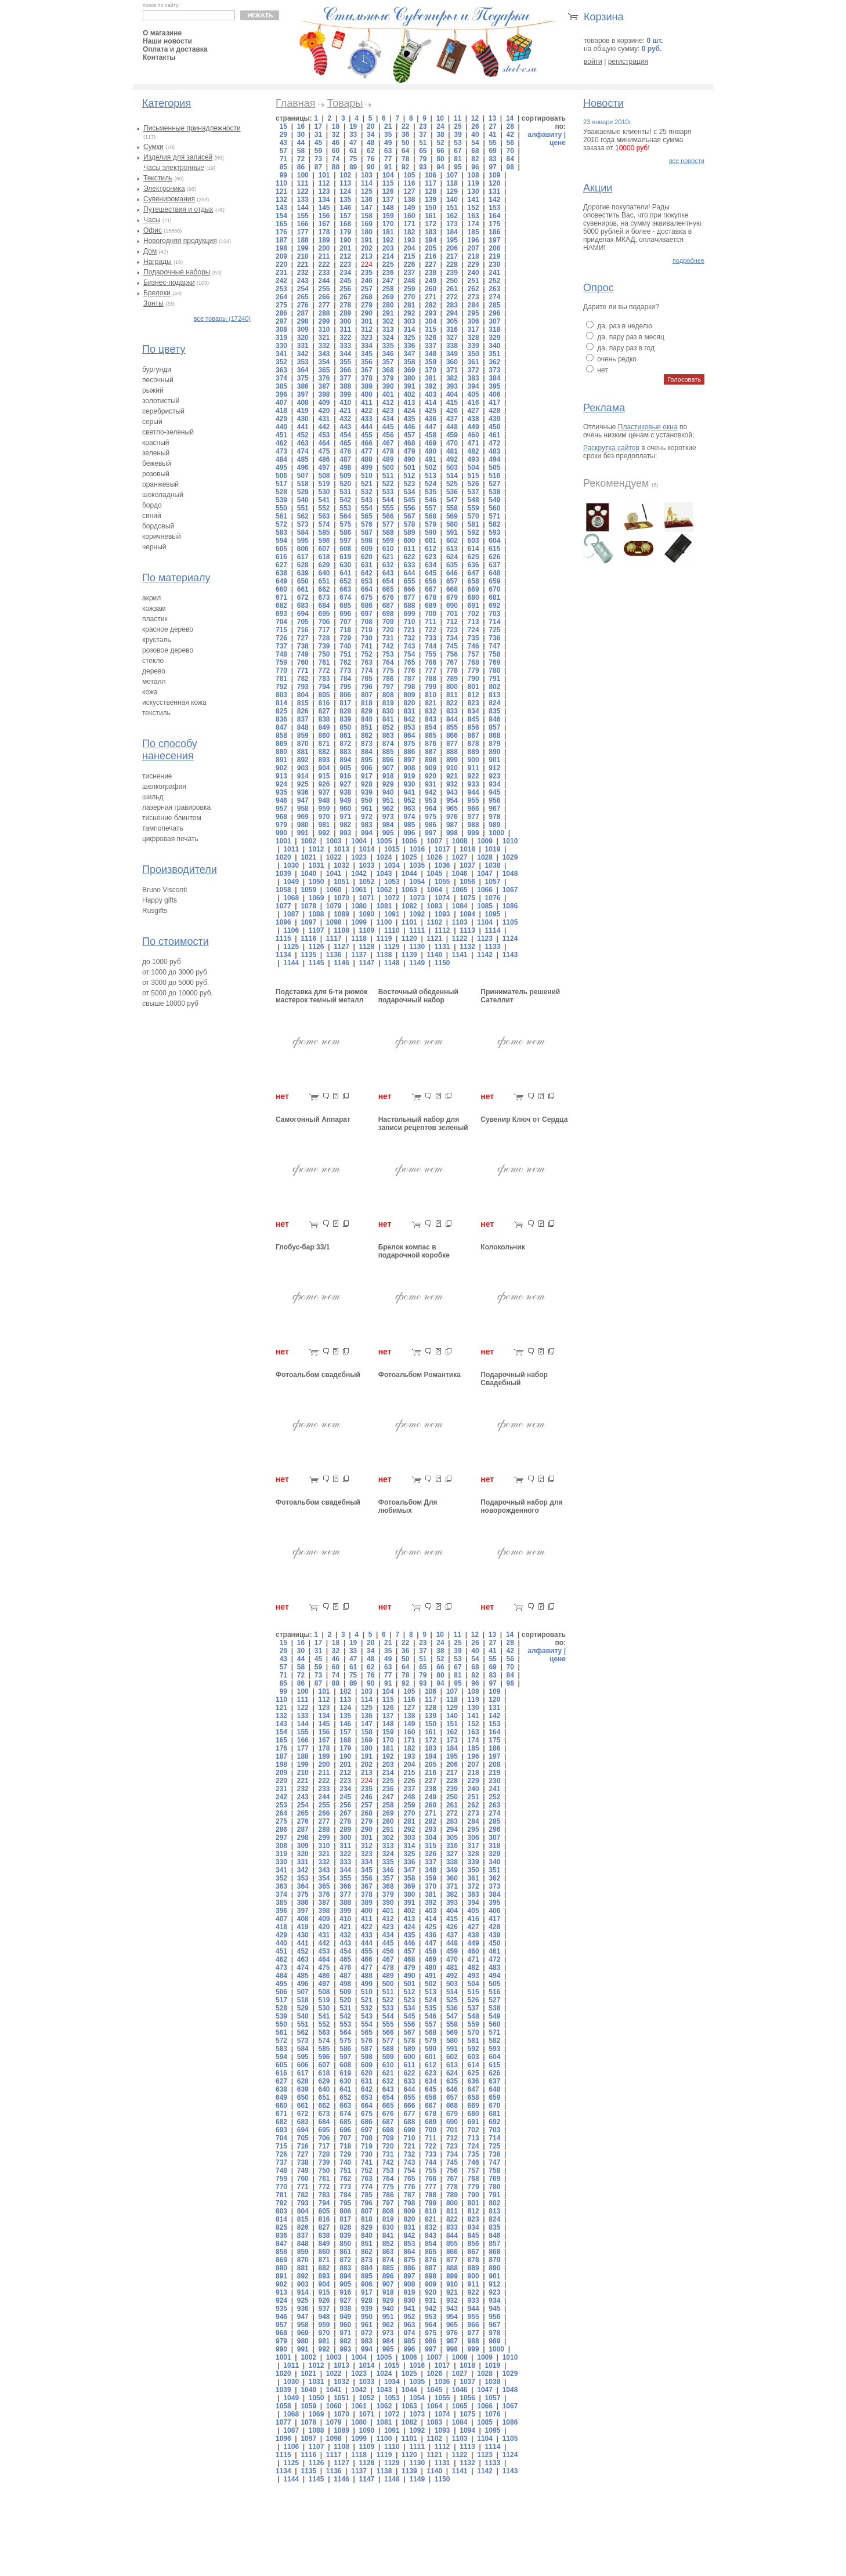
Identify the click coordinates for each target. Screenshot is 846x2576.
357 (388, 362)
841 (388, 719)
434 (388, 419)
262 (473, 289)
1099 (359, 922)
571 (494, 516)
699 (409, 614)
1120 (409, 938)
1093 (442, 914)
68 (475, 151)
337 (430, 346)
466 (367, 443)
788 (430, 679)
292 (409, 313)
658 (473, 581)
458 (430, 435)
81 (457, 159)
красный (155, 443)
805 (324, 695)
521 (367, 484)
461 (494, 435)
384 (494, 378)
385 (281, 386)
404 (452, 394)
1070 (341, 898)
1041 (334, 873)
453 (324, 435)
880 (281, 752)
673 (324, 597)
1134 (283, 955)
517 (281, 484)
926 (324, 784)
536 (452, 492)
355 (345, 362)
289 (345, 313)
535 (430, 492)
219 (494, 256)
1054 (417, 882)
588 (388, 532)
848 (303, 727)
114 (367, 183)
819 (388, 703)
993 (345, 833)
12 (475, 118)
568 (430, 516)
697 (367, 614)
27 (492, 126)
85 (283, 167)
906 (367, 768)
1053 (392, 882)
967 (494, 809)
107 (452, 175)
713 (473, 622)
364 (303, 370)
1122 (460, 938)
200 (324, 248)
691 (473, 606)
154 (281, 216)
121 (281, 191)
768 (473, 662)
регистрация (628, 61)
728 (324, 638)
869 (281, 744)
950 (367, 800)
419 (303, 411)
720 (388, 630)
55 (492, 143)
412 (388, 402)
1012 (316, 849)
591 (452, 532)
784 (345, 679)
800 (452, 687)
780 (494, 670)
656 (430, 581)
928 (367, 784)
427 (473, 411)
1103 (460, 922)
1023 (359, 857)
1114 (493, 930)
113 (345, 183)
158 (367, 216)
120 (494, 183)
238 (430, 273)
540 (303, 500)
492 (452, 459)
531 (345, 492)
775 (388, 670)
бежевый (156, 463)
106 (430, 175)
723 (452, 630)
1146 (341, 963)
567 (409, 516)
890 (494, 752)
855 (452, 727)
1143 (510, 955)
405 (473, 394)
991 (303, 833)
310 (324, 329)
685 (345, 606)
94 (440, 167)
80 (440, 159)
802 (494, 687)
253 (281, 289)
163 (473, 216)
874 (388, 744)
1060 (334, 890)
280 (388, 305)
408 (303, 402)
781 (281, 679)
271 (430, 297)
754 (409, 654)
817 (345, 703)
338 (452, 346)
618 (324, 557)
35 (388, 135)
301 (367, 321)
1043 (384, 873)
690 (452, 606)
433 (367, 419)
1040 (308, 873)
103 (367, 175)
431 (324, 419)
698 (388, 614)
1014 (367, 849)
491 (430, 459)
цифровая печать (170, 839)
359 (430, 362)
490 (409, 459)
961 (367, 809)
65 (422, 151)
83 (492, 159)
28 (510, 126)
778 (452, 670)
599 (388, 541)
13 (492, 118)
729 (345, 638)
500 (388, 467)
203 (388, 248)
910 (452, 768)
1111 (417, 930)
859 (303, 735)
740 (345, 646)
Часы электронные (173, 168)
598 (367, 541)
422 (367, 411)
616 (281, 557)
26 (475, 126)
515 (473, 476)
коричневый (161, 536)
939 (367, 792)
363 (281, 370)
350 (473, 354)
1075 (467, 898)
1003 (334, 841)
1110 (392, 930)
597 (345, 541)
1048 (510, 873)
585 (324, 532)
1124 (510, 938)
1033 (367, 865)
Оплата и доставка (175, 49)
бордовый (158, 526)
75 (353, 159)
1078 (308, 906)
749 (303, 654)
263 (494, 289)
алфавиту (544, 135)
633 (409, 565)
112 (324, 183)
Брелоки (157, 293)
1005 (384, 841)
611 (409, 549)
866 (452, 735)
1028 (485, 857)
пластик (155, 619)
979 (281, 825)
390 (388, 386)
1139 (409, 955)
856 (473, 727)
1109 (367, 930)
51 (422, 143)
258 (388, 289)
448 (452, 427)
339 (473, 346)
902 (281, 768)
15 (283, 126)
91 (388, 167)
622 (409, 557)
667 (430, 589)
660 (281, 589)
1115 (283, 938)
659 (494, 581)
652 (345, 581)
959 (324, 809)
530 (324, 492)
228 (452, 264)
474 (303, 451)
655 (409, 581)
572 (281, 524)
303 (409, 321)
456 (388, 435)
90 (370, 167)
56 (510, 143)
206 (452, 248)
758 (494, 654)
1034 (392, 865)
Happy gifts (159, 900)
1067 (510, 890)
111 (303, 183)
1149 (417, 963)
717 (324, 630)
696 (345, 614)
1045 (434, 873)
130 (473, 191)
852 (388, 727)
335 (388, 346)
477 (367, 451)
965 (452, 809)
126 (388, 191)
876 (430, 744)
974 (409, 817)
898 (430, 760)
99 (283, 175)
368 (388, 370)
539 (281, 500)
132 (281, 199)
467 (388, 443)
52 (440, 143)
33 (353, 135)
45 (318, 143)
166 (303, 224)
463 (303, 443)
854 (430, 727)
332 (324, 346)
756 (452, 654)
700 (430, 614)
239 (452, 273)
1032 (341, 865)
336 (409, 346)
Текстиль (157, 178)
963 (409, 809)
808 (388, 695)
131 (494, 191)
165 (281, 224)
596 (324, 541)
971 (345, 817)
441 (303, 427)
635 (452, 565)
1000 (496, 833)
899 (452, 760)
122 (303, 191)
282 (430, 305)
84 (510, 159)
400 (367, 394)
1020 (283, 857)
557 (430, 508)
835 (494, 711)
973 (388, 817)
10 (440, 118)
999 (473, 833)
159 (388, 216)
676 (388, 597)
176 (281, 232)
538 (494, 492)
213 (367, 256)
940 (388, 792)
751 (345, 654)
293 (430, 313)
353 (303, 362)
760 (303, 662)
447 (430, 427)
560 (494, 508)
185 (473, 232)
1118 (359, 938)
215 (409, 256)
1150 (442, 963)
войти (593, 61)
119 (473, 183)
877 (452, 744)
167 (324, 224)
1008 (460, 841)
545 (409, 500)
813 (494, 695)
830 (388, 711)
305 (452, 321)
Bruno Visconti (164, 890)
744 (430, 646)
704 (281, 622)
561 (281, 516)
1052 (367, 882)
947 (303, 800)
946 (281, 800)
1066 (485, 890)
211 (324, 256)
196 (473, 240)
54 (475, 143)
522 (388, 484)
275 (281, 305)
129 (452, 191)
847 (281, 727)
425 (430, 411)
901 (494, 760)
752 (367, 654)
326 (430, 338)
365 (324, 370)
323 (367, 338)
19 (353, 126)
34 (370, 135)
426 (452, 411)
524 (430, 484)
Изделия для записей (177, 157)
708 (367, 622)
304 (430, 321)
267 (345, 297)
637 (494, 565)
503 (452, 467)
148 (388, 208)
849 (324, 727)
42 (510, 135)
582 (494, 524)
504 (473, 467)
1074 (442, 898)
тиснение (157, 776)
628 (303, 565)
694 (303, 614)
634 (430, 565)
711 (430, 622)
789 (452, 679)
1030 (291, 865)
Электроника (164, 188)
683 (303, 606)
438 (473, 419)
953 (430, 800)
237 (409, 273)
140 (452, 199)
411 (367, 402)
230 (494, 264)
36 (405, 135)
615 (494, 549)
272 (452, 297)
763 (367, 662)
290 (367, 313)
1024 (384, 857)
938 (345, 792)
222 (324, 264)
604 (494, 541)
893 (324, 760)
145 (324, 208)
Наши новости (167, 41)
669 (473, 589)
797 (388, 687)
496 (303, 467)
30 (301, 135)
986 (430, 825)
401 (388, 394)
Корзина (604, 17)
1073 (417, 898)
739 (324, 646)
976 (452, 817)
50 (405, 143)
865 (430, 735)
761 (324, 662)
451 (281, 435)
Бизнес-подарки (169, 282)
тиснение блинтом (171, 818)
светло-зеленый (168, 432)
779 (473, 670)
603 (473, 541)
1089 (341, 914)
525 (452, 484)
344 (345, 354)
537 (473, 492)
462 (281, 443)
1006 (409, 841)
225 (388, 264)
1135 (308, 955)
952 (409, 800)
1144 (291, 963)
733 (430, 638)
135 (345, 199)
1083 (434, 906)
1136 (334, 955)
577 (388, 524)
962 (388, 809)
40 (475, 135)
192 (388, 240)
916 (345, 776)
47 (353, 143)
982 (345, 825)
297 (281, 321)
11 (457, 118)
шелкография (164, 786)
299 (324, 321)
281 (409, 305)
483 (494, 451)
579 (430, 524)
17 (318, 126)
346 (388, 354)
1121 (434, 938)
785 (367, 679)
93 (422, 167)
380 (409, 378)
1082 (409, 906)
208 (494, 248)
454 (345, 435)
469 (430, 443)
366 (345, 370)
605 (281, 549)
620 (367, 557)
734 (452, 638)
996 (409, 833)
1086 (510, 906)
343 (324, 354)
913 (281, 776)
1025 (409, 857)
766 (430, 662)
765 (409, 662)
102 (345, 175)
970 (324, 817)
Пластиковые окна (648, 427)
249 (430, 281)
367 (367, 370)
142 (494, 199)
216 (430, 256)
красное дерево (167, 629)
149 (409, 208)
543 (367, 500)
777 (430, 670)
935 (281, 792)
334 (367, 346)
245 (345, 281)
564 (345, 516)
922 (473, 776)
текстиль (156, 713)
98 (510, 167)
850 (345, 727)
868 (494, 735)
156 (324, 216)
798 (409, 687)
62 (370, 151)
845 (473, 719)
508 (324, 476)
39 (457, 135)
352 (281, 362)
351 (494, 354)
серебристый (163, 411)
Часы (151, 220)
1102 (434, 922)
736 (494, 638)
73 (318, 159)
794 (324, 687)
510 (367, 476)
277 (324, 305)
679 (452, 597)
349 (452, 354)
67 (457, 151)
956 (494, 800)
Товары (345, 103)
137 (388, 199)
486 (324, 459)
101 (324, 175)
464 (324, 443)
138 (409, 199)
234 (345, 273)
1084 (460, 906)
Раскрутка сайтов (611, 448)
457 (409, 435)
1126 (316, 947)
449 (473, 427)
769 (494, 662)
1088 (316, 914)
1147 (367, 963)
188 (303, 240)
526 (473, 484)
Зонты (153, 303)
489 (388, 459)
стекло (153, 661)
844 (452, 719)
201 (345, 248)
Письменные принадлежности (192, 128)
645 (430, 573)
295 (473, 313)
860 (324, 735)
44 (301, 143)
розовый (155, 474)
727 (303, 638)
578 (409, 524)
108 (473, 175)
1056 (467, 882)
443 (345, 427)
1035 (417, 865)
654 (388, 581)
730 (367, 638)
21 (388, 126)
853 (409, 727)
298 (303, 321)
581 (473, 524)
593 (494, 532)
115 (388, 183)
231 (281, 273)
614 (473, 549)
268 (367, 297)
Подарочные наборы (176, 272)
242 (281, 281)
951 (388, 800)
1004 (359, 841)
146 (345, 208)
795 (345, 687)
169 (367, 224)
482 (473, 451)
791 (494, 679)
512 (409, 476)
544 (388, 500)
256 (345, 289)
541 (324, 500)
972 (367, 817)
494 (494, 459)
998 (452, 833)
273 (473, 297)
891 (281, 760)
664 (367, 589)
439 (494, 419)
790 (473, 679)
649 (281, 581)
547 (452, 500)
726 (281, 638)
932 (452, 784)
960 (345, 809)
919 (409, 776)
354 (324, 362)
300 (345, 321)
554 (367, 508)
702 (473, 614)
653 (367, 581)
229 (473, 264)
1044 (409, 873)
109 (494, 175)
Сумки (153, 147)
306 (473, 321)
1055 (442, 882)
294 (452, 313)
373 (494, 370)
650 (303, 581)
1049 (291, 882)
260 (430, 289)
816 (324, 703)
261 (452, 289)
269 (388, 297)
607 (324, 549)
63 (388, 151)
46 (335, 143)
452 (303, 435)
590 (430, 532)
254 (303, 289)
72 (301, 159)
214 (388, 256)
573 (303, 524)
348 (430, 354)
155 (303, 216)
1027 (460, 857)
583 (281, 532)
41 (492, 135)
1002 (308, 841)
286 (281, 313)
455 (367, 435)
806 (345, 695)
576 (367, 524)
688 (409, 606)
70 (510, 151)
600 (409, 541)
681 (494, 597)
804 (303, 695)
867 (473, 735)
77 (388, 159)
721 (409, 630)
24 (440, 126)
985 (409, 825)
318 (494, 329)
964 (430, 809)
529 (303, 492)
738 (303, 646)
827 (324, 711)
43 (283, 143)
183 (430, 232)
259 (409, 289)
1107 (316, 930)
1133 (493, 947)
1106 (291, 930)
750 (324, 654)
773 (345, 670)
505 (494, 467)
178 (324, 232)
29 (283, 135)
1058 (283, 890)
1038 (493, 865)
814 (281, 703)
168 (345, 224)
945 (494, 792)
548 (473, 500)
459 (452, 435)
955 (473, 800)
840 (367, 719)
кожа (150, 692)
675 (367, 597)
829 (367, 711)
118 (452, 183)
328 (473, 338)
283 (452, 305)
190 (345, 240)
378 (367, 378)
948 (324, 800)
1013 (341, 849)
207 (473, 248)
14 (510, 118)
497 (324, 467)
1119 (384, 938)
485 (303, 459)
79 (422, 159)
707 (345, 622)
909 (430, 768)
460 (473, 435)
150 (430, 208)
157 (345, 216)
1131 (442, 947)
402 (409, 394)
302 (388, 321)
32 (335, 135)
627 (281, 565)
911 (473, 768)
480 (430, 451)
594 (281, 541)
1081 (384, 906)
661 (303, 589)
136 (367, 199)
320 (303, 338)
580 (452, 524)
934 (494, 784)
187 (281, 240)
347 (409, 354)
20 (370, 126)
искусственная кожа (174, 702)
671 (281, 597)
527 (494, 484)
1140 (434, 955)
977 (473, 817)
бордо (152, 505)
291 (388, 313)
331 (303, 346)
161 (430, 216)
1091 (392, 914)
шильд (153, 797)
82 (475, 159)
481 (452, 451)
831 (409, 711)
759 (281, 662)
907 (388, 768)
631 (367, 565)
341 (281, 354)
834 (473, 711)
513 (430, 476)
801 (473, 687)
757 (473, 654)
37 (422, 135)
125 (367, 191)
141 (473, 199)
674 (345, 597)
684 (324, 606)
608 (345, 549)
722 (430, 630)
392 (430, 386)
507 (303, 476)
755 (430, 654)
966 (473, 809)
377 (345, 378)
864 (409, 735)
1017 (442, 849)
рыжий (153, 390)
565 (367, 516)
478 (388, 451)
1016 (417, 849)
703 (494, 614)
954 (452, 800)
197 (494, 240)
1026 (434, 857)
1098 (334, 922)
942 (430, 792)
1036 (442, 865)
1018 (467, 849)
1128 (367, 947)
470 (452, 443)
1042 (359, 873)
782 (303, 679)
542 (345, 500)
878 (473, 744)
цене (557, 143)
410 (345, 402)
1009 (485, 841)
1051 (341, 882)
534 (409, 492)
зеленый (155, 453)
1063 (409, 890)
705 (303, 622)
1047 (485, 873)
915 (324, 776)
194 (430, 240)
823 (473, 703)
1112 (442, 930)
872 (345, 744)
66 (440, 151)
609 (367, 549)
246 (367, 281)
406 (494, 394)
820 (409, 703)
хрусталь (156, 640)
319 (281, 338)
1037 (467, 865)
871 (324, 744)
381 (430, 378)
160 (409, 216)
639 (303, 573)
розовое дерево (167, 650)
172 (430, 224)
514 (452, 476)
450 (494, 427)
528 (281, 492)
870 (303, 744)
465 (345, 443)
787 (409, 679)
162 (452, 216)
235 (367, 273)
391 (409, 386)
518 (303, 484)
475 (324, 451)
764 (388, 662)
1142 (485, 955)
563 (324, 516)
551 (303, 508)
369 (409, 370)
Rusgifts (154, 911)
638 (281, 573)
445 (388, 427)
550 (281, 508)
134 (324, 199)
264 (281, 297)
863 (388, 735)
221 (303, 264)
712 (452, 622)
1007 (434, 841)
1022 (334, 857)
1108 (341, 930)
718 (345, 630)
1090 (367, 914)
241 (494, 273)
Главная (296, 103)
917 (367, 776)
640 (324, 573)
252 (494, 281)
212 (345, 256)
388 (345, 386)
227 (430, 264)
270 (409, 297)
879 (494, 744)
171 (409, 224)
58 (301, 151)
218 (473, 256)
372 (473, 370)
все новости (686, 160)
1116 (308, 938)
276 (303, 305)
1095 (493, 914)
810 (430, 695)
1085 (485, 906)
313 (388, 329)
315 (430, 329)
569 (452, 516)
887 (430, 752)
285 (494, 305)
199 (303, 248)
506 (281, 476)
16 (301, 126)
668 (452, 589)
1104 (485, 922)
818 (367, 703)
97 (492, 167)
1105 (510, 922)
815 (303, 703)
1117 (334, 938)
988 (473, 825)
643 (388, 573)
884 (367, 752)
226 (409, 264)
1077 (283, 906)
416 (473, 402)
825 (281, 711)
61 (353, 151)
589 (409, 532)
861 (345, 735)
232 (303, 273)
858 (281, 735)
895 (367, 760)
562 (303, 516)
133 (303, 199)
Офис (152, 230)
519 (324, 484)
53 (457, 143)
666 (409, 589)
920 (430, 776)
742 (388, 646)
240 (473, 273)
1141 (460, 955)
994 (367, 833)
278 (345, 305)
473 (281, 451)
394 (473, 386)
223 (345, 264)
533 (388, 492)
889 (473, 752)
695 (324, 614)
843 (430, 719)
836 (281, 719)
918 (388, 776)
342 (303, 354)
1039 (283, 873)
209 (281, 256)
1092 (417, 914)
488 (367, 459)
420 (324, 411)
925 (303, 784)
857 (494, 727)
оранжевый (160, 484)
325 (409, 338)
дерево (153, 671)
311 (345, 329)
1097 (308, 922)
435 (409, 419)
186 (494, 232)
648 (494, 573)
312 (367, 329)
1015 (392, 849)
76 (370, 159)
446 (409, 427)
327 (452, 338)
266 (324, 297)
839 (345, 719)
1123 (485, 938)
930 (409, 784)
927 (345, 784)
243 (303, 281)
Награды (157, 262)
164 (494, 216)
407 (281, 402)
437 (452, 419)
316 (452, 329)
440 (281, 427)
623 (430, 557)
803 (281, 695)
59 (318, 151)
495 (281, 467)
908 (409, 768)
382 (452, 378)
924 (281, 784)
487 (345, 459)
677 (409, 597)
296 (494, 313)
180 (367, 232)
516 (494, 476)
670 (494, 589)
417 (494, 402)
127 (409, 191)
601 (430, 541)
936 (303, 792)
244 (324, 281)
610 (388, 549)
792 (281, 687)
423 (388, 411)
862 (367, 735)
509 (345, 476)
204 (409, 248)
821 (430, 703)
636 (473, 565)
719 (367, 630)
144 (303, 208)
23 (422, 126)
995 (388, 833)
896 (388, 760)
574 (324, 524)
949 (345, 800)
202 (367, 248)
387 (324, 386)
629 (324, 565)
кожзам (153, 608)
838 (324, 719)
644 (409, 573)
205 (430, 248)
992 (324, 833)
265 (303, 297)
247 (388, 281)
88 (335, 167)
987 (452, 825)
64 (405, 151)
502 (430, 467)
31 (318, 135)
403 (430, 394)
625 (473, 557)
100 (303, 175)
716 (303, 630)
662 (324, 589)
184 (452, 232)
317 (473, 329)
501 (409, 467)
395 (494, 386)
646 (452, 573)
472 (494, 443)
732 (409, 638)
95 (457, 167)
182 (409, 232)
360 (452, 362)
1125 (291, 947)
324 (388, 338)
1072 (392, 898)
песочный (157, 380)
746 (473, 646)
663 (345, 589)
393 (452, 386)
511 (388, 476)
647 (473, 573)
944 (473, 792)
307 (494, 321)
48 (370, 143)
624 (452, 557)
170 (388, 224)
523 (409, 484)
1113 (467, 930)
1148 (392, 963)
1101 (409, 922)
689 (430, 606)
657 (452, 581)
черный (154, 547)
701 (452, 614)
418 (281, 411)
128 (430, 191)
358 (409, 362)
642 (367, 573)
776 (409, 670)
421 (345, 411)
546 (430, 500)
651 (324, 581)
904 (324, 768)
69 (492, 151)
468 (409, 443)
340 (494, 346)
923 (494, 776)
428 (494, 411)
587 (367, 532)
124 (345, 191)
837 (303, 719)
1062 (384, 890)
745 (452, 646)
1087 (291, 914)
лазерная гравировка (176, 807)
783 (324, 679)
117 (430, 183)
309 (303, 329)
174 (473, 224)
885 (388, 752)
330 (281, 346)
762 (345, 662)
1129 (392, 947)
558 (452, 508)
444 (367, 427)
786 (388, 679)
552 (324, 508)
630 (345, 565)
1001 (283, 841)
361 (473, 362)
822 (452, 703)
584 (303, 532)
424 (409, 411)
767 (452, 662)
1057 (493, 882)
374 (281, 378)
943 (452, 792)
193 (409, 240)
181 (388, 232)
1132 (467, 947)
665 (388, 589)
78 (405, 159)
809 (409, 695)
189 (324, 240)
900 (473, 760)
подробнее (688, 260)
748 (281, 654)
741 (367, 646)
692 (494, 606)
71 (283, 159)
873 (367, 744)
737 (281, 646)
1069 (316, 898)
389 (367, 386)
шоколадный (162, 495)
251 (473, 281)
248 (409, 281)
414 (430, 402)
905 (345, 768)
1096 (283, 922)
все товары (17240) (222, 318)
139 (430, 199)
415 (452, 402)
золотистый (160, 401)
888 (452, 752)
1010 (510, 841)
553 (345, 508)
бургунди (156, 369)
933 (473, 784)
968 (281, 817)
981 (324, 825)
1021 (308, 857)
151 (452, 208)
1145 (316, 963)
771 (303, 670)
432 (345, 419)
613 (452, 549)
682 (281, 606)
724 (473, 630)
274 (494, 297)
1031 (316, 865)
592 (473, 532)
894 (345, 760)
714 (494, 622)
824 (494, 703)
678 (430, 597)
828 (345, 711)
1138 (384, 955)
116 (409, 183)
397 (303, 394)
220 (281, 264)
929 (388, 784)
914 (303, 776)
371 (452, 370)
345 (367, 354)
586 (345, 532)
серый (152, 422)
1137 (359, 955)
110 (281, 183)
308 (281, 329)
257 (367, 289)
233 (324, 273)
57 (283, 151)
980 (303, 825)
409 (324, 402)
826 (303, 711)
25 (457, 126)
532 (367, 492)
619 (345, 557)
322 (345, 338)
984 (388, 825)
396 (281, 394)
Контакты (159, 57)
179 (345, 232)
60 (335, 151)
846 (494, 719)
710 (409, 622)
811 (452, 695)
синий (151, 516)
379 (388, 378)
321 (324, 338)
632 (388, 565)
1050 (316, 882)
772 (324, 670)
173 (452, 224)
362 (494, 362)
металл (154, 681)
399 (345, 394)
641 (345, 573)
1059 (308, 890)
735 (473, 638)
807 (367, 695)
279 (367, 305)
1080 (359, 906)
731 (388, 638)
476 (345, 451)
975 (430, 817)
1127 (341, 947)
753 (388, 654)
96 (475, 167)
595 (303, 541)
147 (367, 208)
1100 (384, 922)
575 (345, 524)
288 (324, 313)
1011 (291, 849)
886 (409, 752)
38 (440, 135)
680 (473, 597)
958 (303, 809)
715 (281, 630)
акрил (151, 598)
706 (324, 622)
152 (473, 208)
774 (367, 670)
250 (452, 281)
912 (494, 768)
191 (367, 240)
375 (303, 378)
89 (353, 167)
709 (388, 622)
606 (303, 549)
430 (303, 419)
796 (367, 687)
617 (303, 557)
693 (281, 614)
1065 (460, 890)
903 (303, 768)
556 (409, 508)
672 (303, 597)
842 (409, 719)
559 (473, 508)
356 (367, 362)
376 (324, 378)
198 (281, 248)
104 (388, 175)
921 (452, 776)
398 (324, 394)
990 (281, 833)
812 (473, 695)
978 (494, 817)
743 (409, 646)
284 (473, 305)
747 (494, 646)
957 (281, 809)
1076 (493, 898)
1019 (493, 849)
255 (324, 289)
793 (303, 687)
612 (430, 549)
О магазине (162, 33)
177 (303, 232)
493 (473, 459)
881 (303, 752)
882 (324, 752)
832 (430, 711)
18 (335, 126)
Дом (150, 251)
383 (473, 378)
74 (335, 159)
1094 (467, 914)
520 (345, 484)
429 (281, 419)
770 (281, 670)
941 (409, 792)
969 (303, 817)
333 (345, 346)
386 (303, 386)
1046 (460, 873)
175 (494, 224)
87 (318, 167)
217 (452, 256)
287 (303, 313)
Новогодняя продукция (180, 241)
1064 (434, 890)
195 (452, 240)
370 (430, 370)
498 (345, 467)
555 (388, 508)
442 (324, 427)
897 (409, 760)
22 (405, 126)
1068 (291, 898)
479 (409, 451)
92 (405, 167)
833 (452, 711)
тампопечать (162, 828)
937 (324, 792)
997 (430, 833)
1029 (510, 857)
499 (367, 467)
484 (281, 459)
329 (494, 338)
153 (494, 208)
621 (388, 557)
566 (388, 516)
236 (388, 273)
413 (409, 402)
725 (494, 630)
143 (281, 208)
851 (367, 727)
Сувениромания (169, 199)
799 (430, 687)
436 (430, 419)
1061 (359, 890)
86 (301, 167)
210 (303, 256)
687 (388, 606)
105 (409, 175)
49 (388, 143)
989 (494, 825)
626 (494, 557)
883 (345, 752)
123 (324, 191)
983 (367, 825)
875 (409, 744)
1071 (367, 898)
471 (473, 443)
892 (303, 760)
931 (430, 784)
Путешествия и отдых (178, 209)
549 (494, 500)
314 (409, 329)
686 (367, 606)
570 (473, 516)
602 (452, 541)
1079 (334, 906)
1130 (417, 947)
